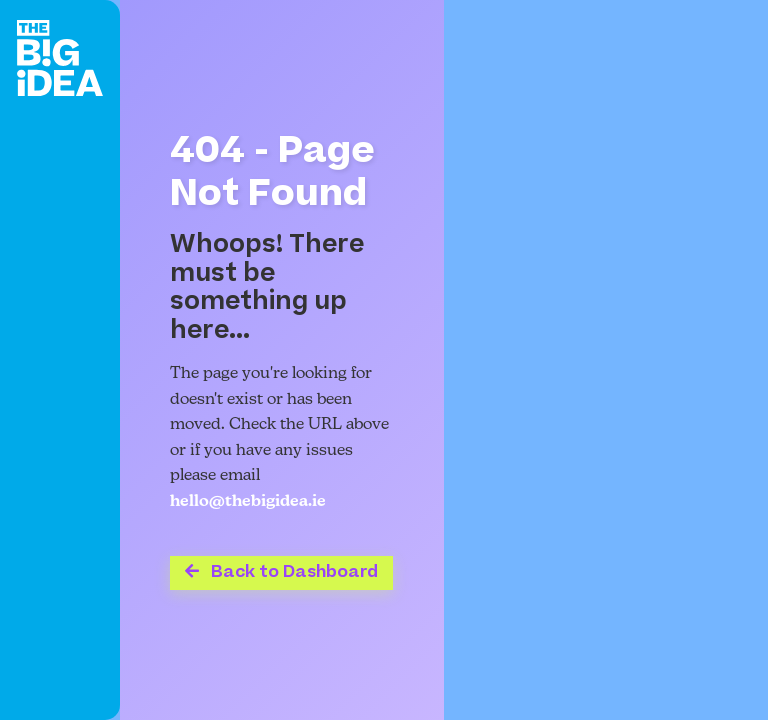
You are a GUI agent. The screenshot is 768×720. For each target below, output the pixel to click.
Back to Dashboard (281, 572)
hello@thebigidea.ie (248, 502)
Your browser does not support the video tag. (606, 360)
